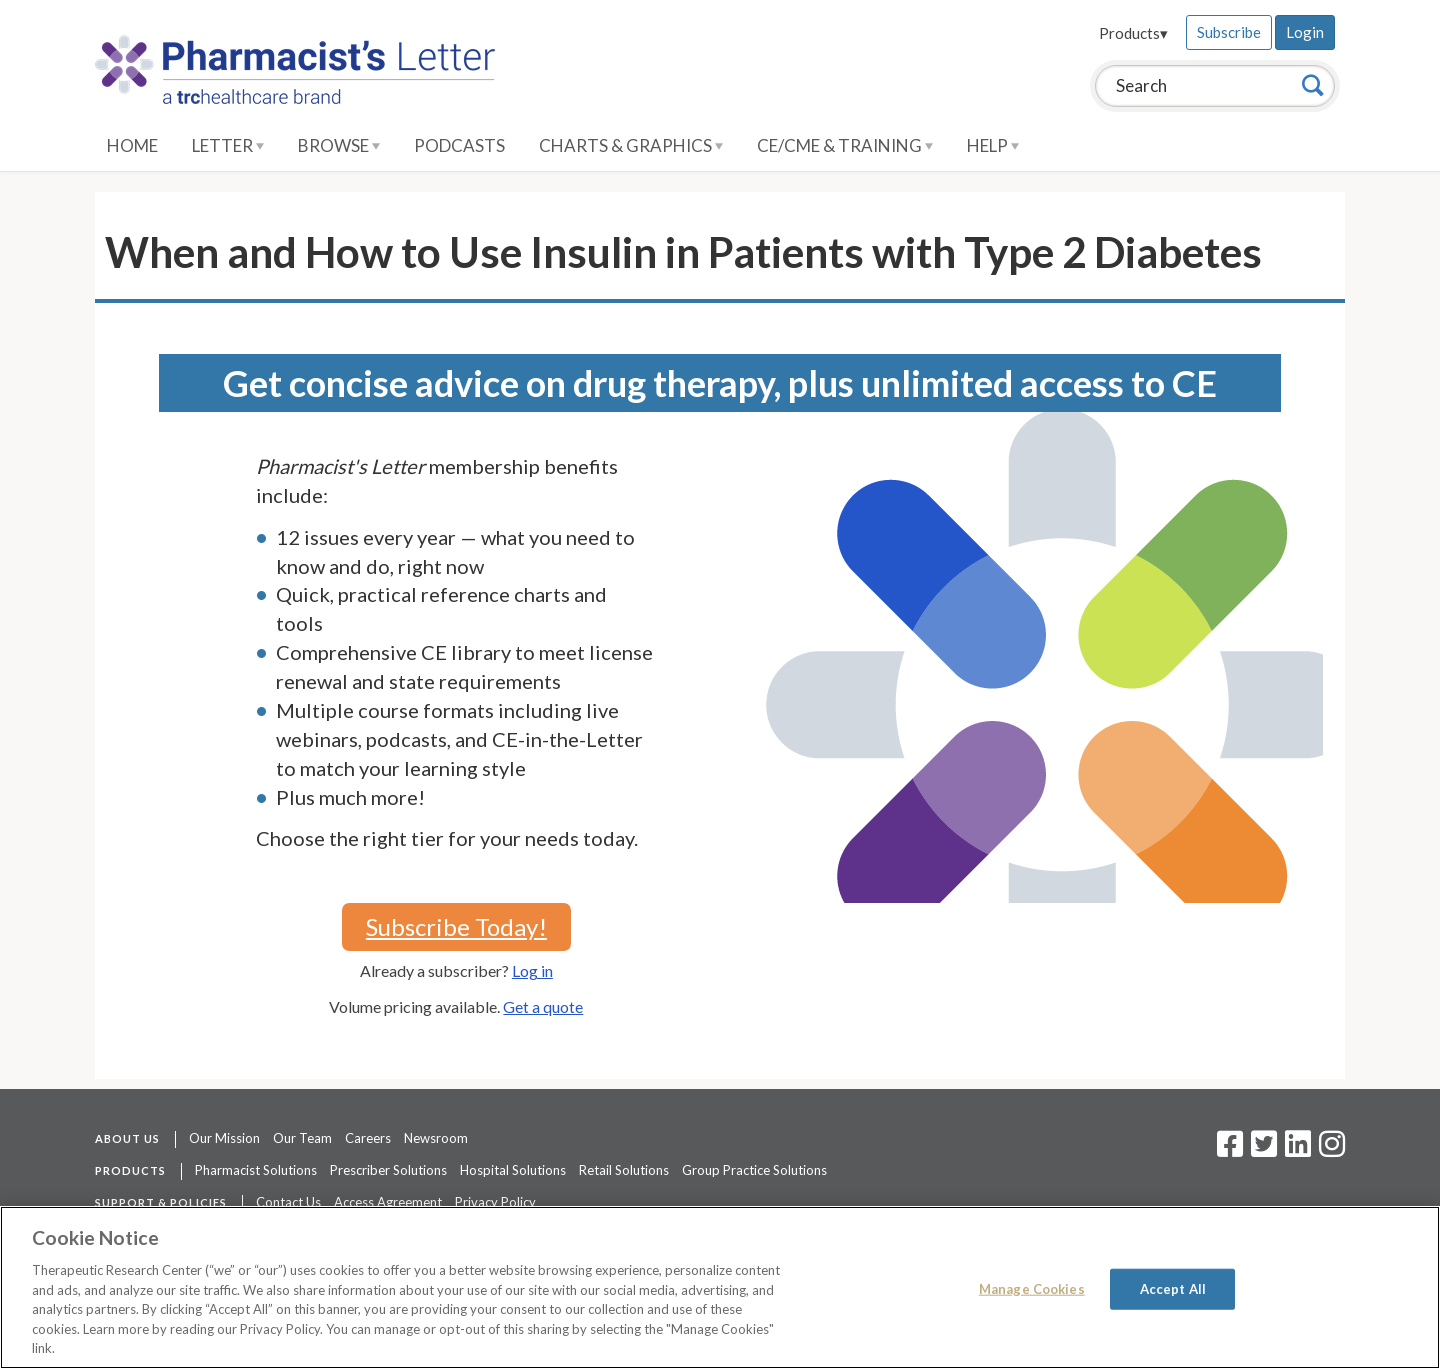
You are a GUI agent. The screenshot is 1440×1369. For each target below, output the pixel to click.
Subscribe (1229, 32)
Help (993, 145)
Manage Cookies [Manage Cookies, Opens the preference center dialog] (1032, 1288)
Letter (228, 145)
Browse (339, 145)
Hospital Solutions (513, 1170)
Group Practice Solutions (754, 1170)
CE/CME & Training (845, 145)
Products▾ (1133, 33)
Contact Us (288, 1202)
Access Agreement (388, 1202)
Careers (368, 1138)
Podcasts (459, 145)
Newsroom (436, 1138)
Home (132, 145)
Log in (532, 970)
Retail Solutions (624, 1170)
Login (1305, 32)
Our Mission (224, 1138)
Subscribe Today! (456, 926)
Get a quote (543, 1006)
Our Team (302, 1138)
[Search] (1313, 85)
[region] (720, 1287)
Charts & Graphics (631, 145)
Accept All (1173, 1288)
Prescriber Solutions (388, 1170)
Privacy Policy (495, 1202)
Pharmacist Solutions (256, 1170)
